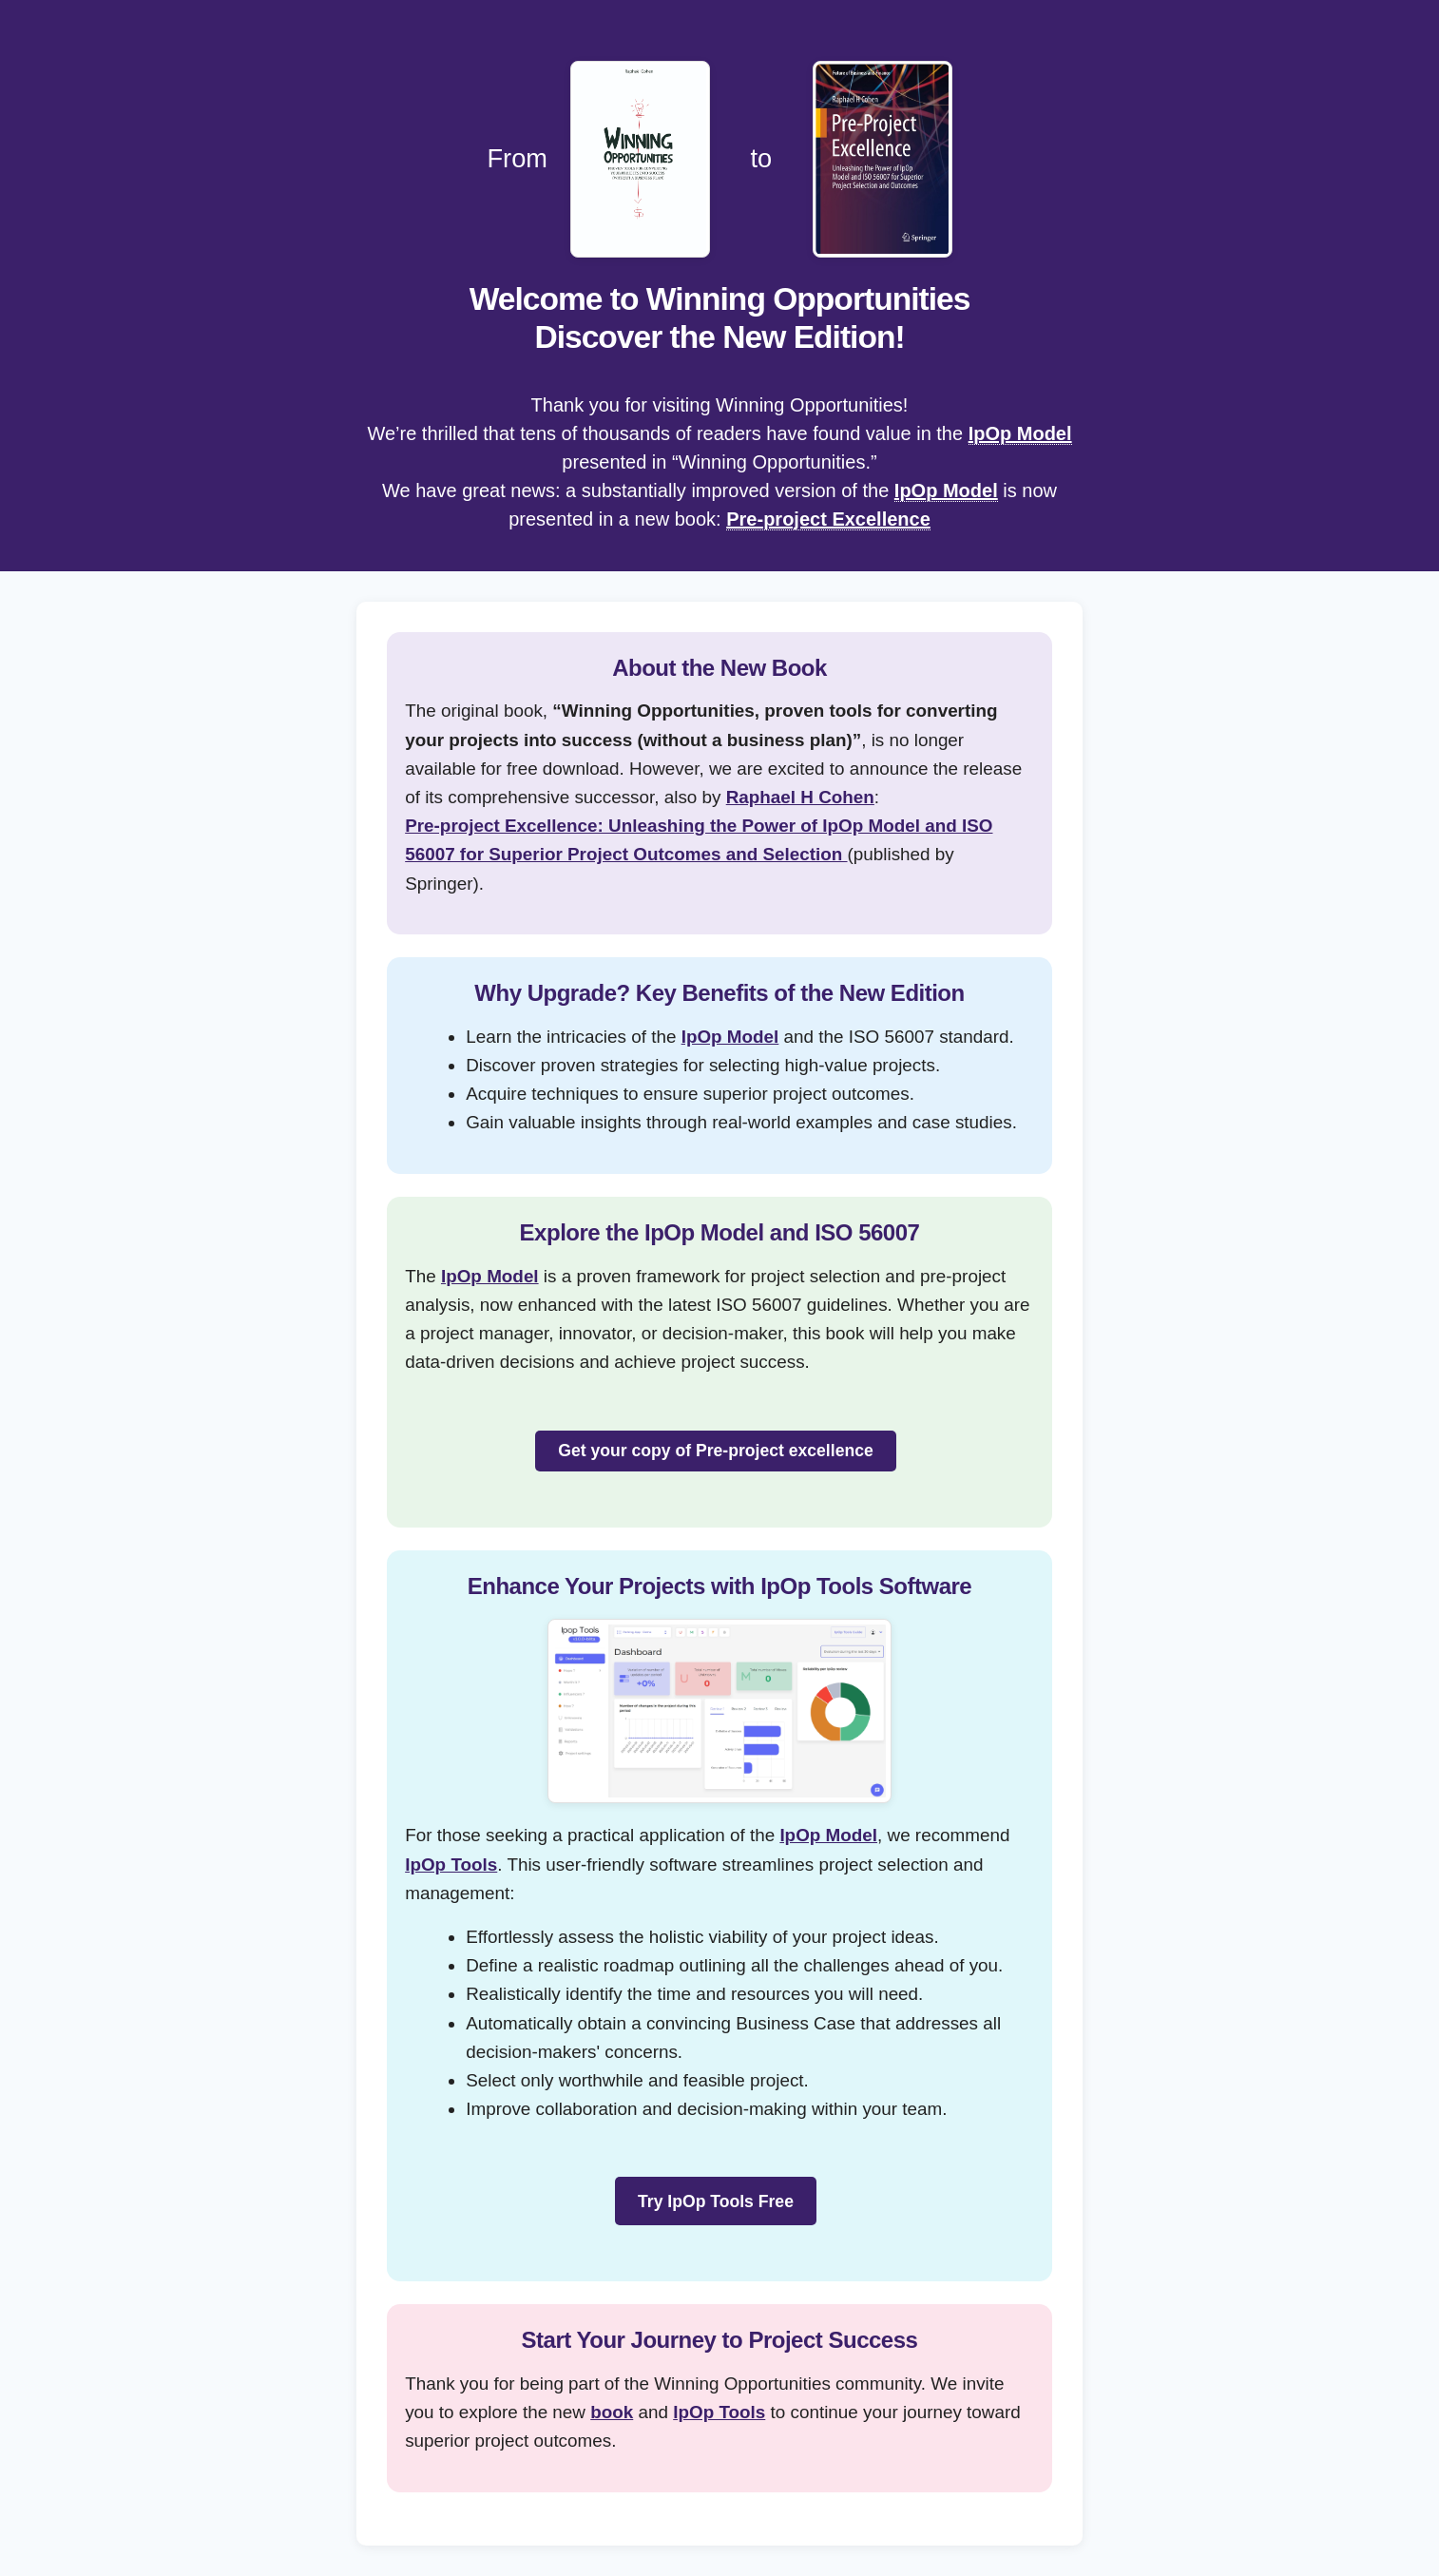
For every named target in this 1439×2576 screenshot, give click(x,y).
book (611, 2412)
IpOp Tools (451, 1864)
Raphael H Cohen (800, 797)
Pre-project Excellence (828, 519)
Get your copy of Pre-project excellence (715, 1450)
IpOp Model (1020, 433)
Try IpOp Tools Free (716, 2201)
